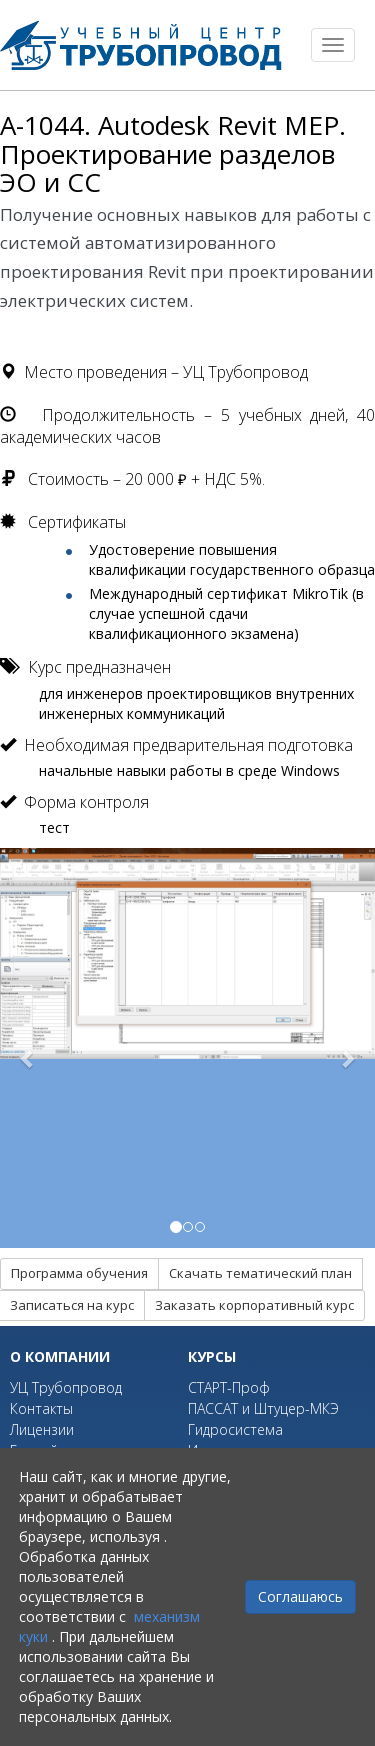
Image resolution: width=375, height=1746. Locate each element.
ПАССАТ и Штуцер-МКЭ (263, 1408)
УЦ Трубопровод (66, 1387)
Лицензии (42, 1429)
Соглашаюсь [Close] (300, 1596)
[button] (28, 1048)
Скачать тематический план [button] (260, 1273)
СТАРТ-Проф (229, 1387)
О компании (60, 1356)
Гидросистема (235, 1429)
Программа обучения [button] (79, 1273)
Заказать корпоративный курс (254, 1305)
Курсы (212, 1356)
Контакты (41, 1408)
